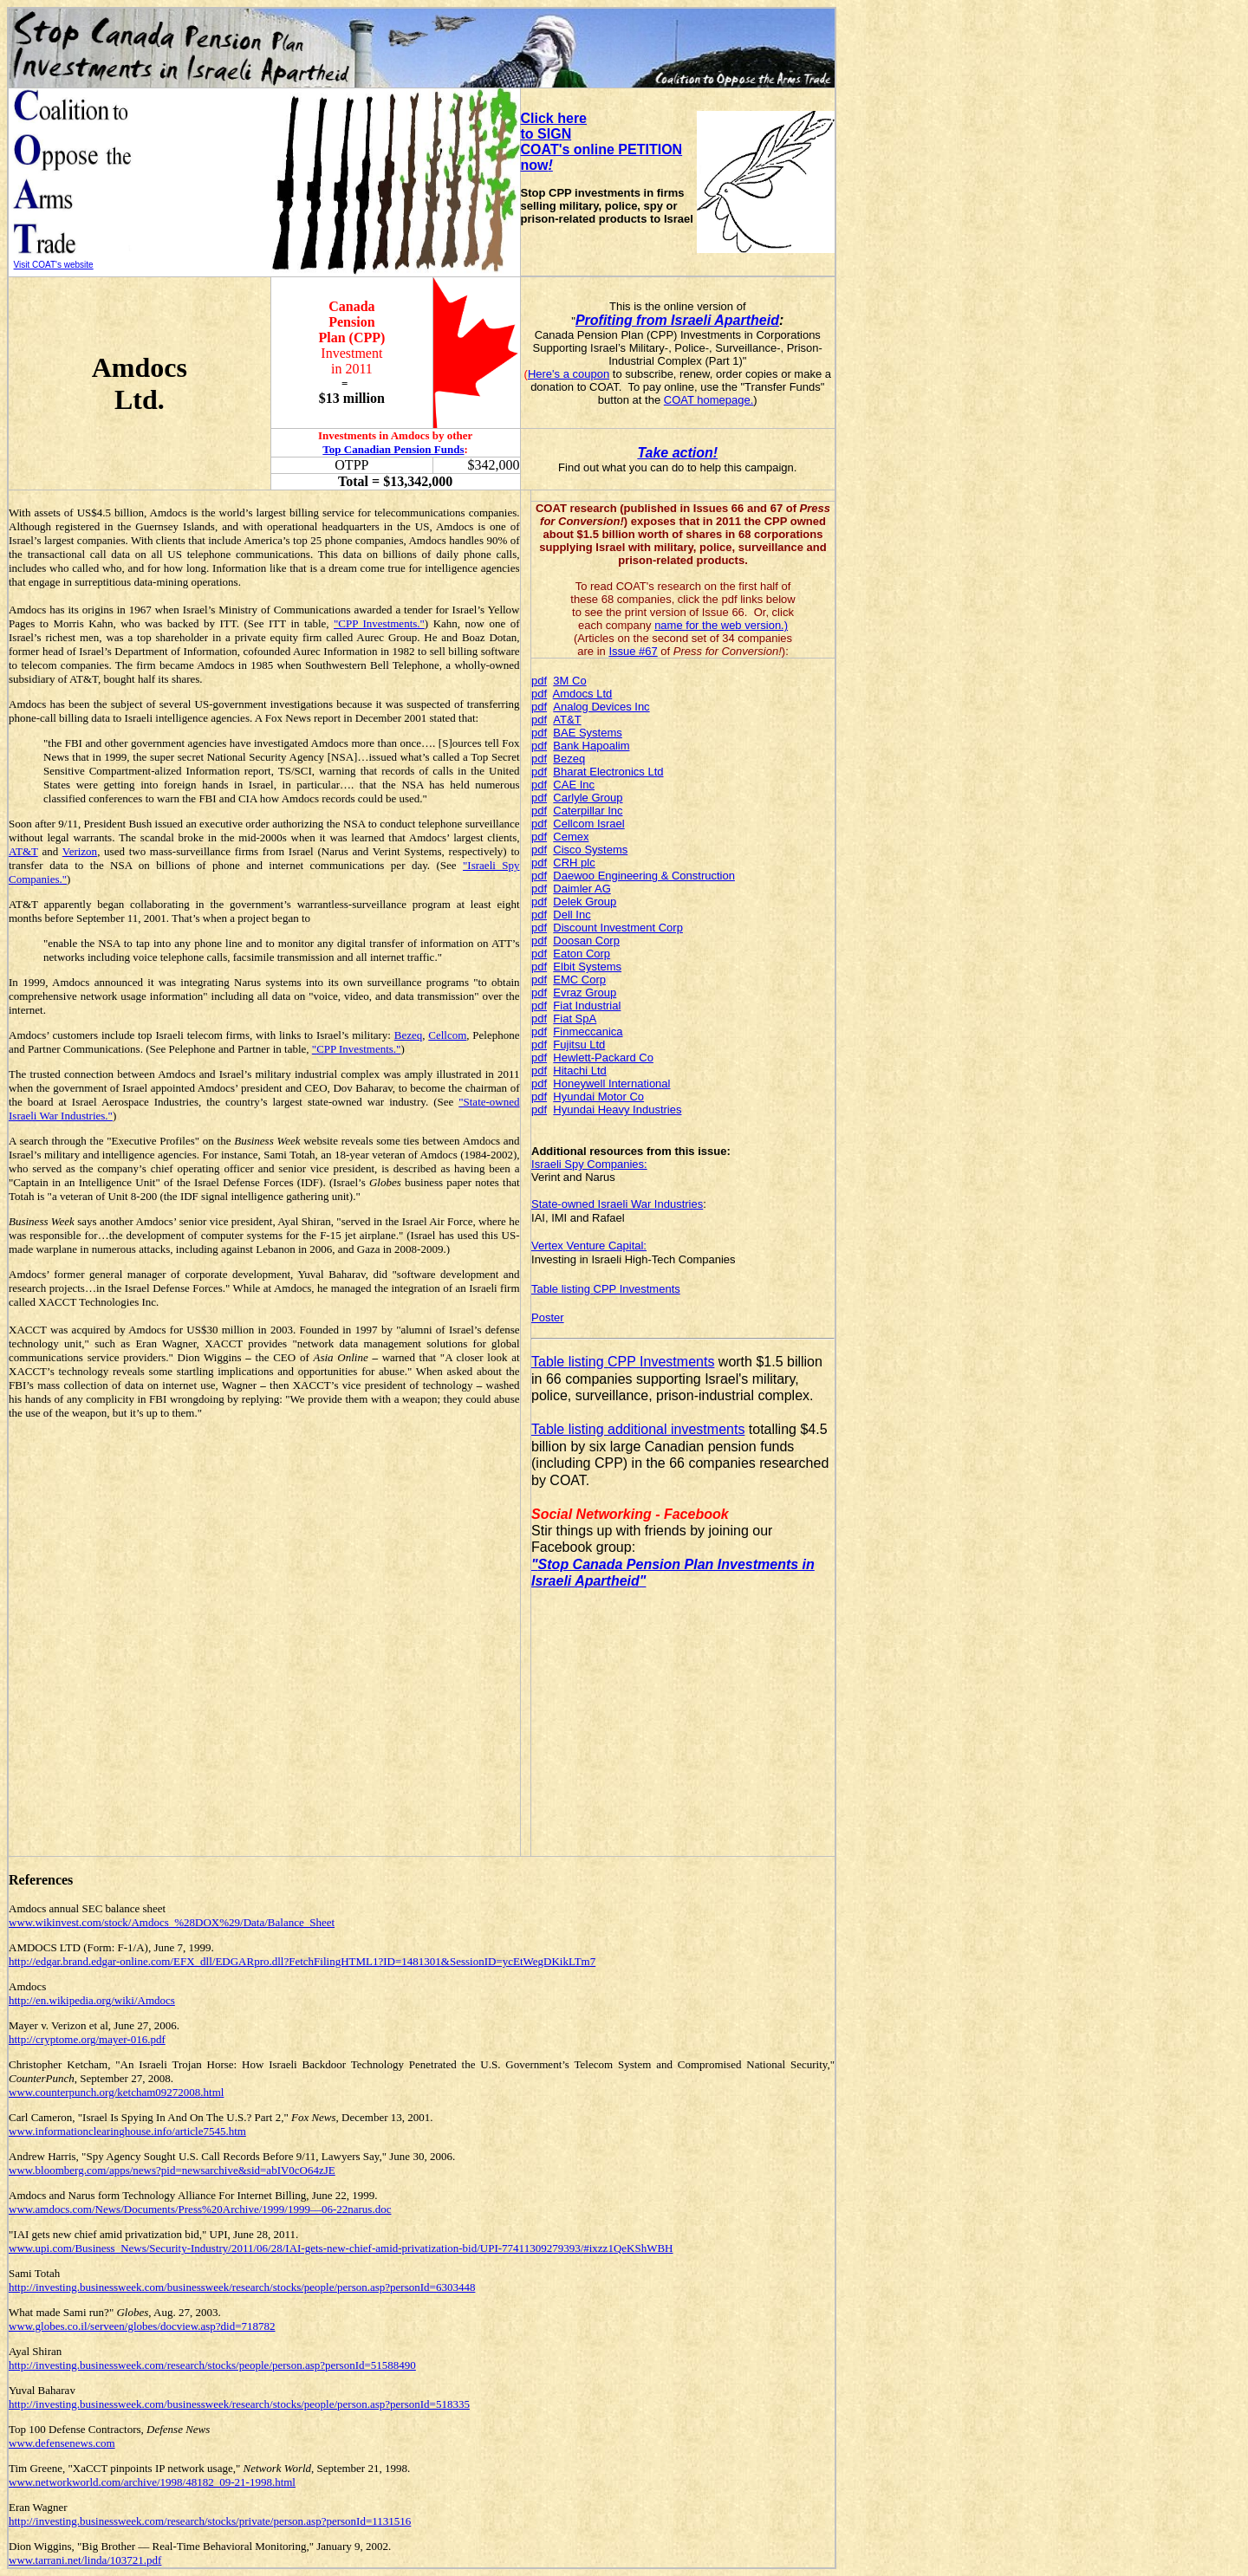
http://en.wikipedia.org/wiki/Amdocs (92, 2000)
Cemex (570, 836)
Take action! (677, 452)
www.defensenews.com (62, 2442)
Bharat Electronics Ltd (608, 771)
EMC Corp (579, 979)
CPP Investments (637, 1288)
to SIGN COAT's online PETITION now (602, 149)
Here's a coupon (568, 373)
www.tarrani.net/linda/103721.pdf (85, 2559)
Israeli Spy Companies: (589, 1164)
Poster (547, 1317)
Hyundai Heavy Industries (617, 1109)
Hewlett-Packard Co (603, 1057)
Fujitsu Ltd (579, 1044)
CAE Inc (574, 784)
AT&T (23, 851)
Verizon (79, 851)
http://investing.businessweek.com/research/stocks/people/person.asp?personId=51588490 (212, 2365)
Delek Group (584, 901)
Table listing (562, 1288)
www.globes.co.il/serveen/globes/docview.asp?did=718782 (142, 2326)
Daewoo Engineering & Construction (644, 875)
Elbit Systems (587, 966)
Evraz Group (584, 992)
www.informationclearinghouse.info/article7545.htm (127, 2131)
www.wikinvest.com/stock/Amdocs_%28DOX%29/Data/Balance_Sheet (172, 1922)
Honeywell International (611, 1083)
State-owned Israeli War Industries (617, 1203)
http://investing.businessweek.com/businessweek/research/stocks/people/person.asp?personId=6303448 (242, 2287)
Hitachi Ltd (579, 1070)
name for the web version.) (721, 625)
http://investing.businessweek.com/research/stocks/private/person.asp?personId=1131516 (210, 2520)
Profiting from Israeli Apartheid (677, 320)
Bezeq (408, 1034)
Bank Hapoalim (591, 745)
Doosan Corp (586, 940)
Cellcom (447, 1034)
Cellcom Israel (588, 823)
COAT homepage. (709, 399)
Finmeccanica (587, 1031)
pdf (539, 680)
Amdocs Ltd (583, 693)
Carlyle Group (587, 797)
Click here (554, 118)
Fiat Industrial (587, 1005)
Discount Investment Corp (618, 927)
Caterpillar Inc (587, 810)
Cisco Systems (590, 849)
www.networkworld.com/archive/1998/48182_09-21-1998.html (152, 2481)
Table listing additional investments (637, 1429)
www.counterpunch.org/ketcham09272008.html (116, 2092)
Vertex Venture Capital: (589, 1245)
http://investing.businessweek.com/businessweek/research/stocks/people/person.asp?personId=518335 (239, 2404)
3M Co (569, 680)
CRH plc (574, 862)
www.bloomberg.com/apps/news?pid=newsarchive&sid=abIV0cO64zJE (172, 2170)
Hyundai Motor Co (598, 1096)
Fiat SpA (574, 1018)
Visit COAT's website (54, 264)
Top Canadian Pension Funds (393, 449)
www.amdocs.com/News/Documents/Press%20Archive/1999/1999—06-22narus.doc (200, 2209)
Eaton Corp (581, 953)
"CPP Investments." (379, 623)
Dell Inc (571, 914)
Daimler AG (581, 888)
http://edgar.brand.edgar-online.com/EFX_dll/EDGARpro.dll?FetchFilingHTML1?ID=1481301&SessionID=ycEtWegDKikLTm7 (302, 1961)
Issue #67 (632, 651)
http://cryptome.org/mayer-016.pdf (87, 2039)
